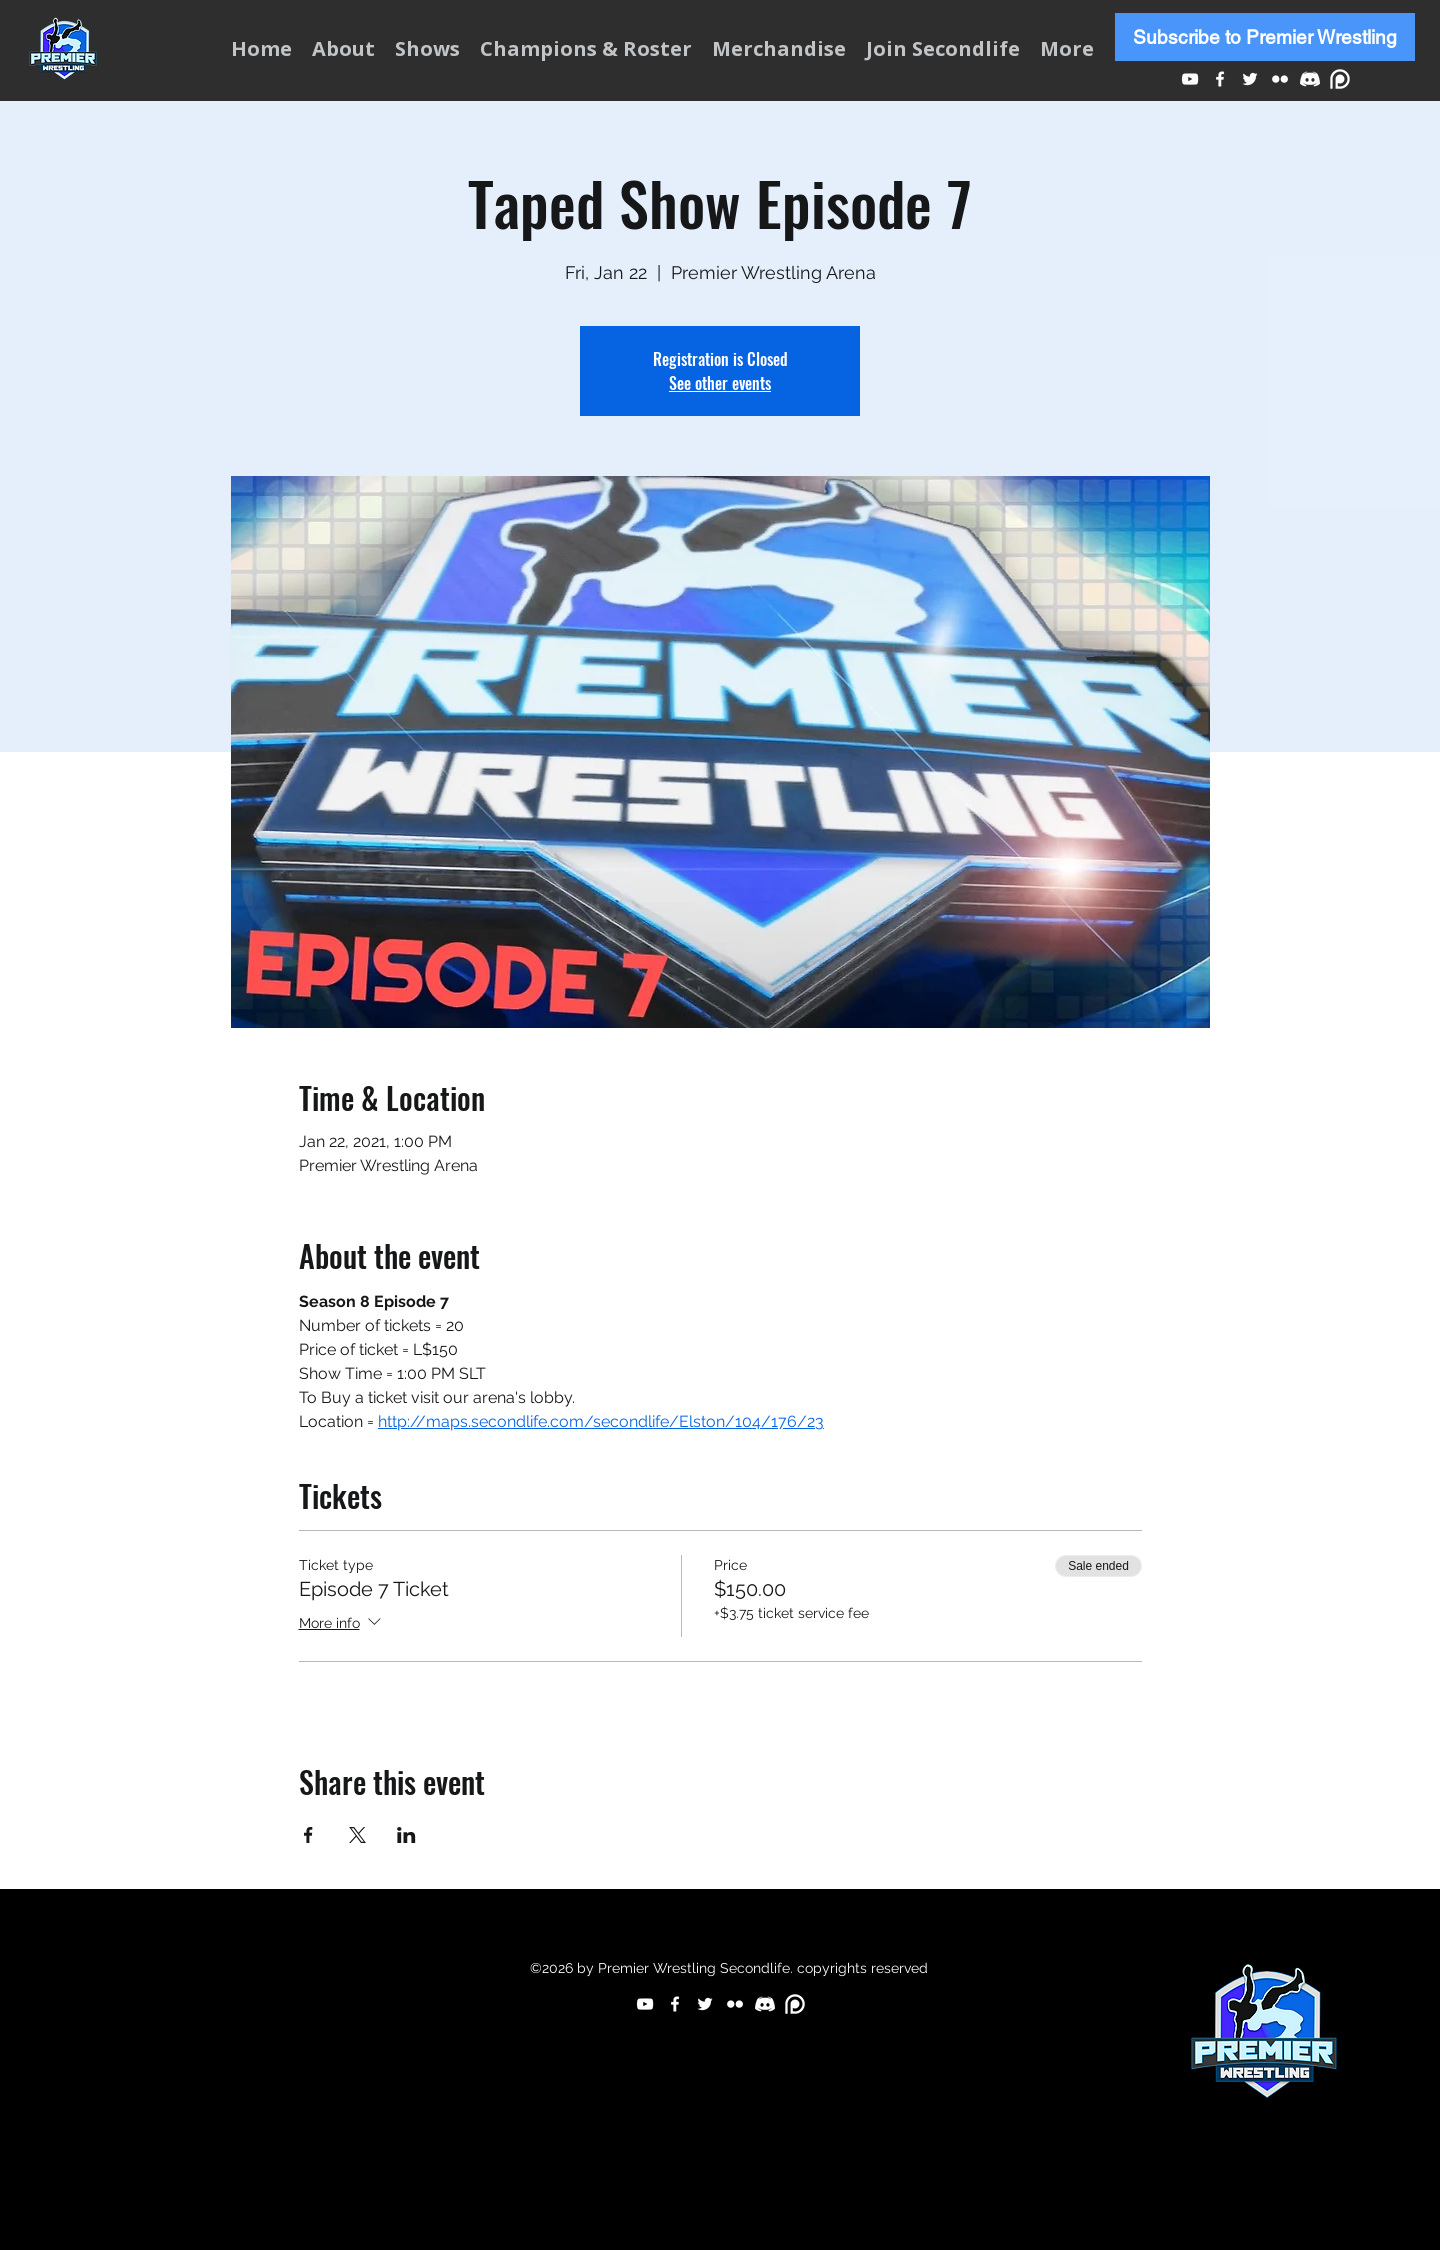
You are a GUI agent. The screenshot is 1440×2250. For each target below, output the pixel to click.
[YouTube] (1190, 79)
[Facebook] (1220, 79)
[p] (1340, 79)
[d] (1310, 79)
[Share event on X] (357, 1835)
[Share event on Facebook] (308, 1835)
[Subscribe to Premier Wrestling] (1265, 37)
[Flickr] (1280, 79)
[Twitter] (1250, 79)
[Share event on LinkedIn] (406, 1835)
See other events (720, 383)
